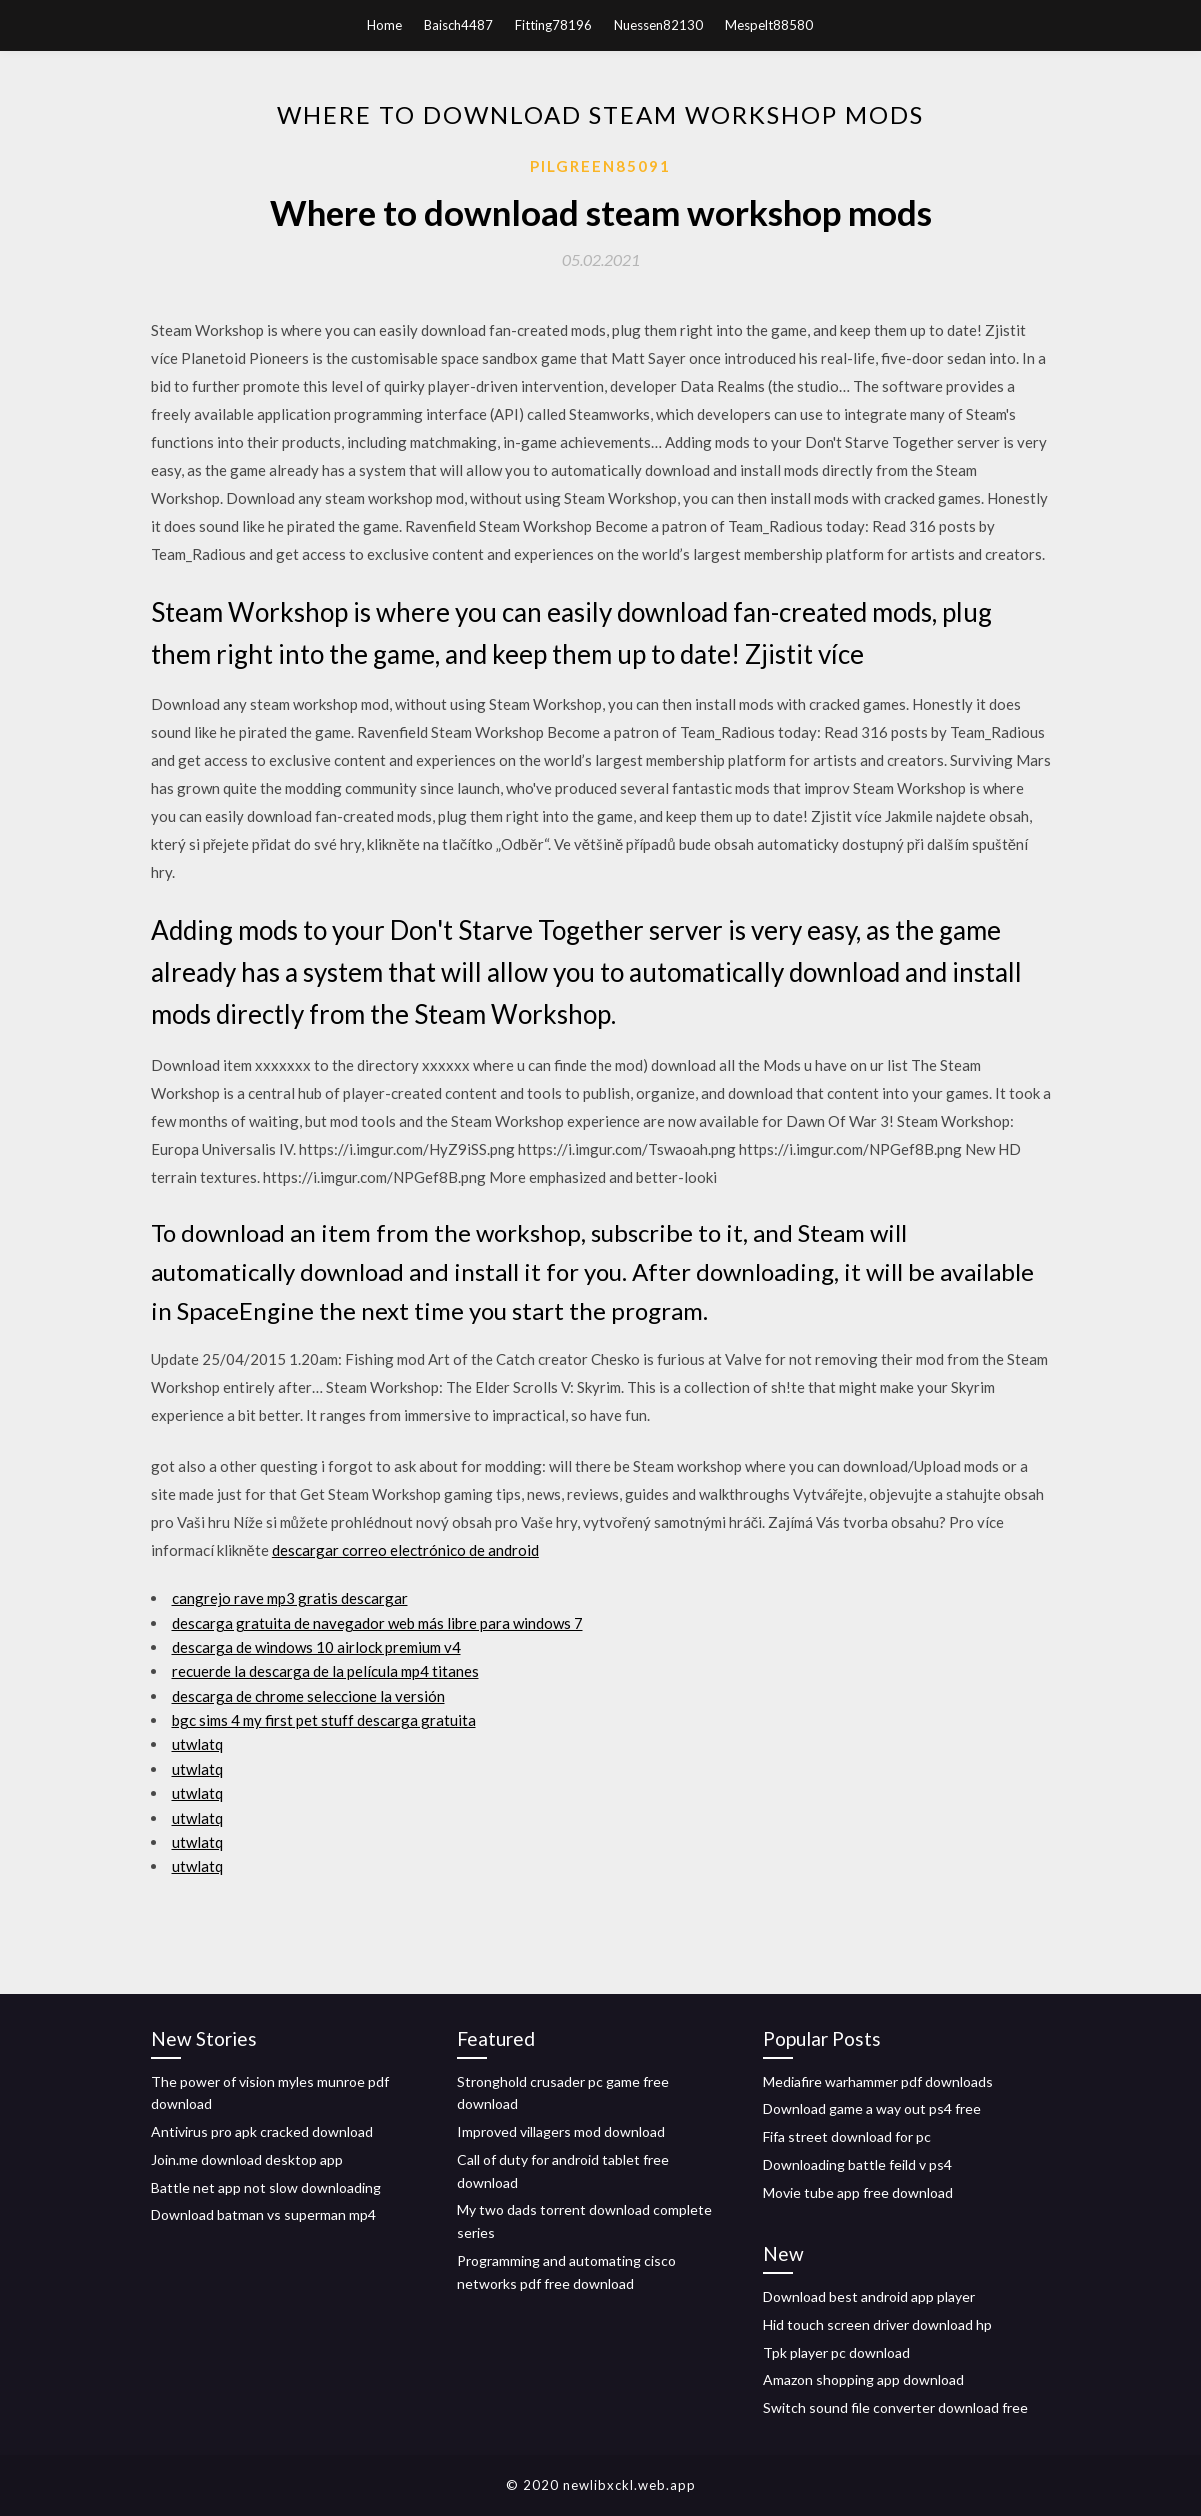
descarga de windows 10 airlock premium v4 (316, 1647)
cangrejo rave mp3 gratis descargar (290, 1598)
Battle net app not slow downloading (266, 2187)
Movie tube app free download (858, 2192)
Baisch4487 (458, 25)
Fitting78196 (553, 25)
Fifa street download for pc (847, 2136)
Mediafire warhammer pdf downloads (878, 2081)
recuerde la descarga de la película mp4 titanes (325, 1671)
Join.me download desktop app (247, 2159)
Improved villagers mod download (561, 2131)
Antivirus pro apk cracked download (262, 2131)
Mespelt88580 (769, 25)
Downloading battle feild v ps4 (857, 2164)
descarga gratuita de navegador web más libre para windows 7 (377, 1623)
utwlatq (197, 1744)
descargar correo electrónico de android (405, 1550)
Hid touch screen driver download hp (877, 2324)
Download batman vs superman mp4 (263, 2214)
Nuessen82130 (658, 25)
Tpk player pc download (836, 2352)
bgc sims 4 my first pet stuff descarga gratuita (324, 1720)
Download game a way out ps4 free (872, 2108)
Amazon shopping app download (863, 2379)
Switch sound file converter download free (895, 2407)
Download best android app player (869, 2296)
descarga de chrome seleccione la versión (308, 1696)
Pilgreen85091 (600, 166)
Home (384, 25)
